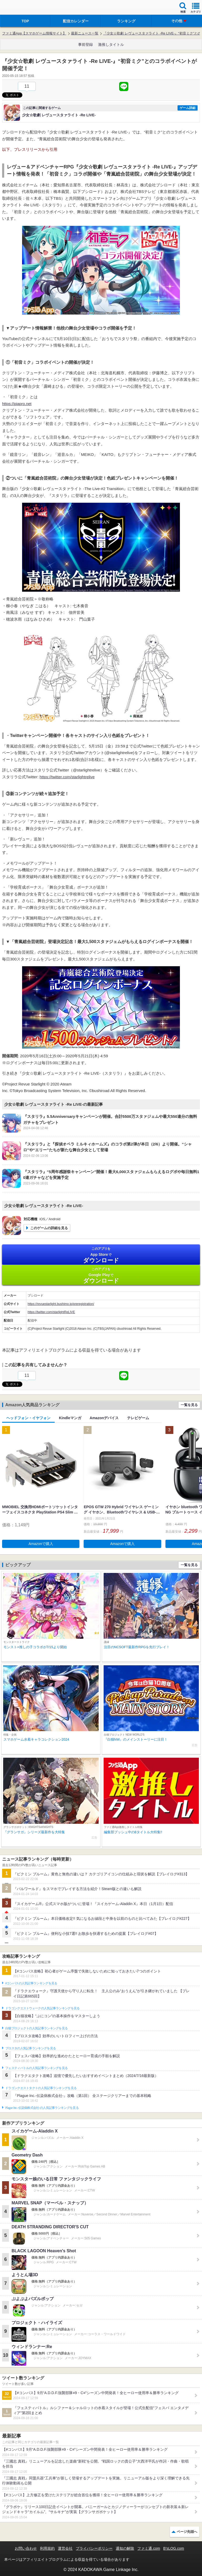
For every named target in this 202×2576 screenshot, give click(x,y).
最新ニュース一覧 (84, 33)
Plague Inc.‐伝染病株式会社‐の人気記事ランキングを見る (42, 2107)
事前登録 (85, 44)
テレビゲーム (138, 1418)
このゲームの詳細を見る (49, 1228)
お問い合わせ (26, 2548)
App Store (101, 1255)
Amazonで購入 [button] (41, 1544)
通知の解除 (125, 2548)
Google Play (101, 1275)
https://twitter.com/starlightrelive (67, 777)
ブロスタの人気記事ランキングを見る (30, 2048)
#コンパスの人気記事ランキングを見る (31, 1983)
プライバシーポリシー (94, 2548)
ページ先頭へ (187, 2532)
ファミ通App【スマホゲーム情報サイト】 (34, 33)
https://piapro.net (17, 403)
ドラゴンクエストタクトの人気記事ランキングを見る (41, 2088)
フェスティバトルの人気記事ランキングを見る (36, 2068)
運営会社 (65, 2548)
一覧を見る (189, 1405)
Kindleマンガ (70, 1418)
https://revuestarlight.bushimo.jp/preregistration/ (61, 1304)
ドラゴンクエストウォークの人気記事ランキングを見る (42, 2008)
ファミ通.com (148, 2548)
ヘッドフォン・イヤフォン (28, 1418)
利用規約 (47, 2548)
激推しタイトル (111, 44)
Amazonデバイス (104, 1418)
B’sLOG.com (173, 2548)
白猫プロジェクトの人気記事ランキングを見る (36, 2028)
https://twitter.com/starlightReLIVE (51, 1312)
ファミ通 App (19, 8)
